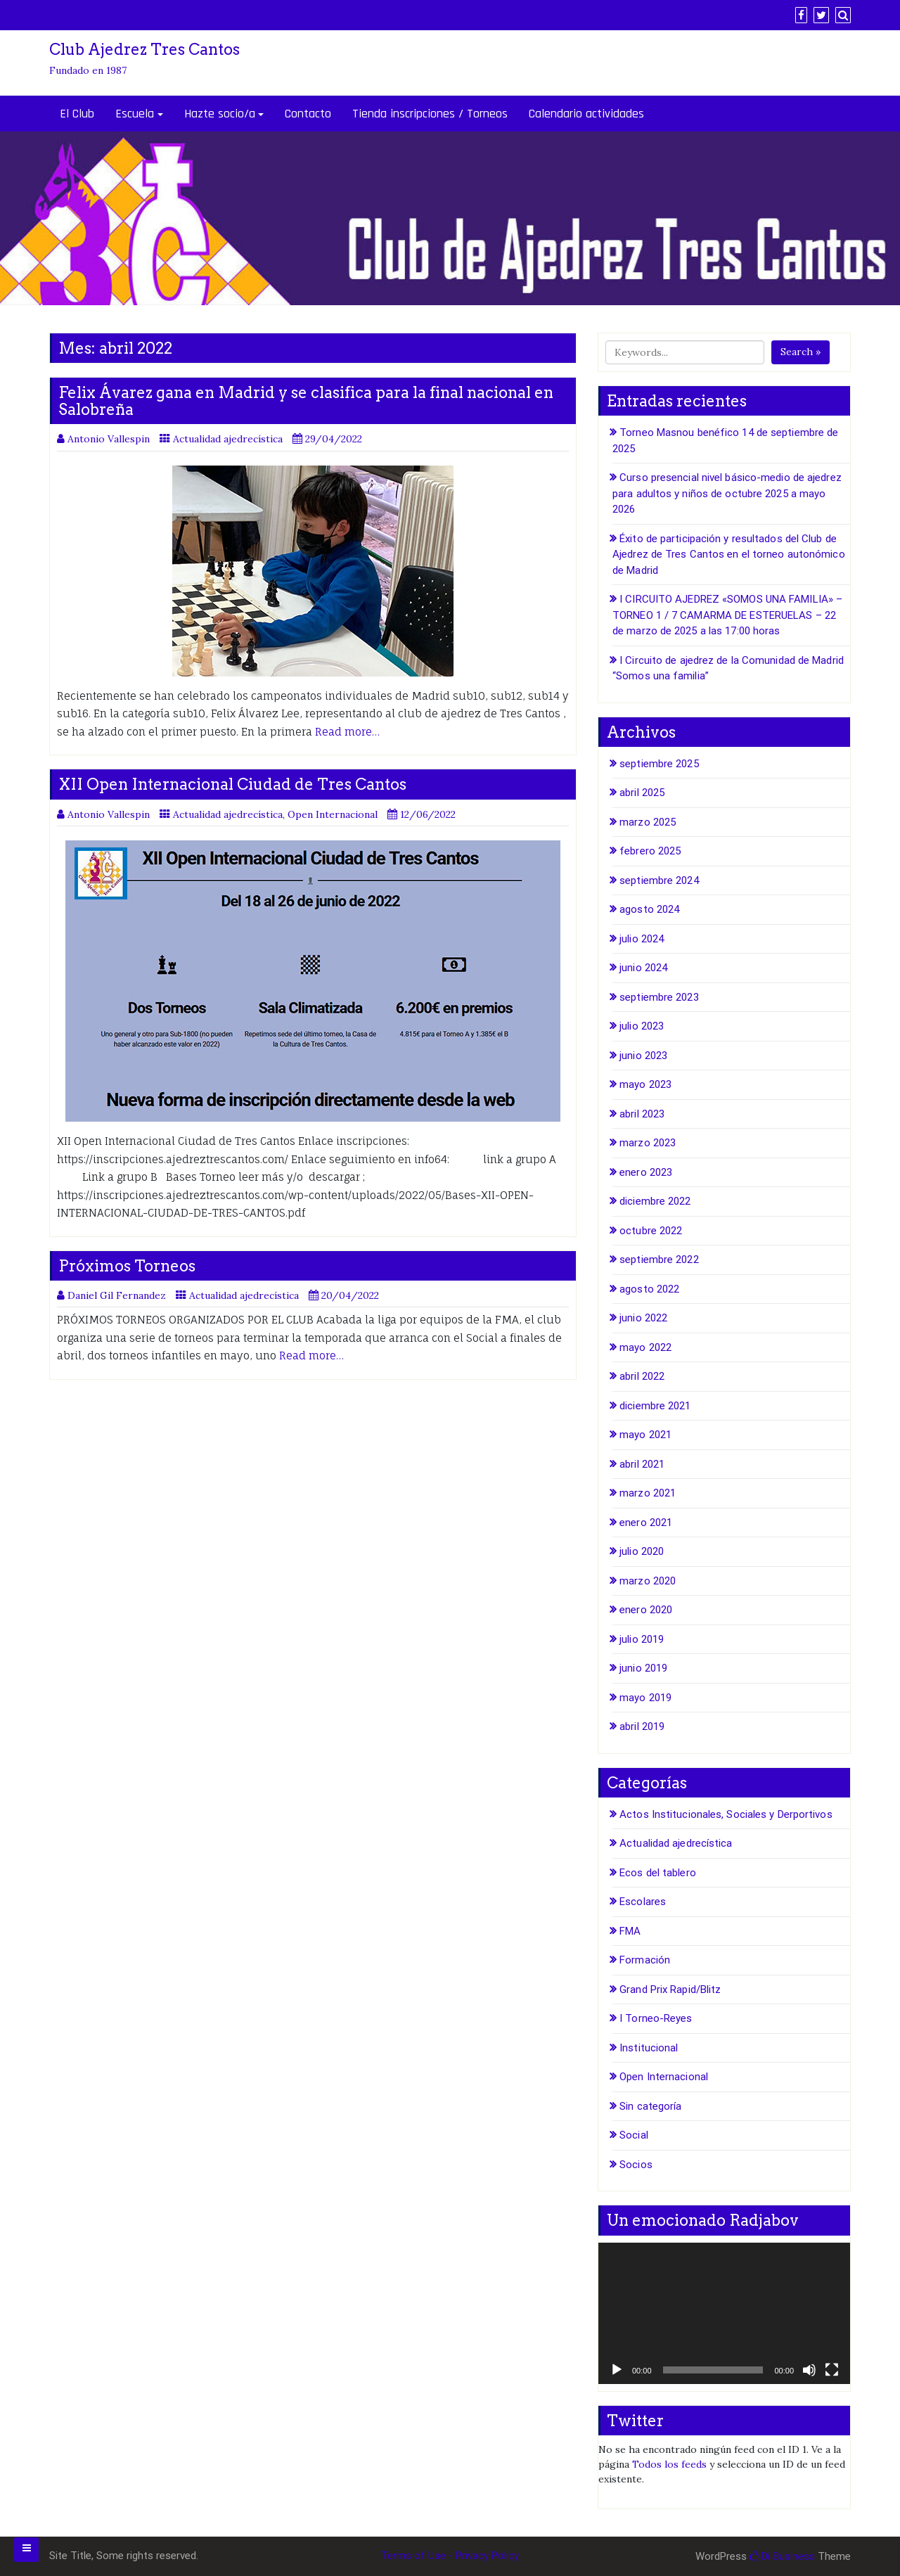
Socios (635, 2164)
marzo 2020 (647, 1581)
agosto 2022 (649, 1289)
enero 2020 (645, 1609)
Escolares (642, 1901)
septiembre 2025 (659, 763)
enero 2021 (645, 1522)
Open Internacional (333, 814)
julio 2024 (641, 939)
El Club (77, 113)
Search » (800, 351)
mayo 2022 (645, 1347)
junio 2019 (643, 1668)
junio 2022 (643, 1318)
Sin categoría (650, 2106)
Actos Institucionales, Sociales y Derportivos (725, 1814)
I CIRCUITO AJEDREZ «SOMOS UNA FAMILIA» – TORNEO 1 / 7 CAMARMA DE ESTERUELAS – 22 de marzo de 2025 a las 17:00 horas (727, 615)
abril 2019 (641, 1726)
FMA (630, 1931)
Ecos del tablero (657, 1872)
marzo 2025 (647, 822)
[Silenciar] (809, 2370)
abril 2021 (641, 1464)
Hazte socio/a (219, 113)
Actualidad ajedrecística (228, 438)
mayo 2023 (645, 1084)
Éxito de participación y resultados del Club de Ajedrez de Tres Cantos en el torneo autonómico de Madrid (728, 554)
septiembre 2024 (659, 880)
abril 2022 (641, 1376)
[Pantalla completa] (832, 2370)
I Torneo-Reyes (655, 2018)
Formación (644, 1960)
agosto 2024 (649, 909)
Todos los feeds (669, 2464)
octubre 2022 (650, 1230)
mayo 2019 (645, 1697)
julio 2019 (641, 1639)
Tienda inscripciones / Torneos (430, 113)
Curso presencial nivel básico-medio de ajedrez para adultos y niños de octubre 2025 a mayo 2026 (727, 493)
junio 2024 (643, 967)
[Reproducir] (617, 2370)
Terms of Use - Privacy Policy (450, 2555)
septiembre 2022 (659, 1259)
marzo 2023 (647, 1142)
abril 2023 (641, 1114)
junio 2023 (643, 1055)
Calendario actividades (586, 113)
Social (633, 2135)
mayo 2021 (645, 1434)
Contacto (308, 113)
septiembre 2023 (659, 997)
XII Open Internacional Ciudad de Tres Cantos (232, 784)
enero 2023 (645, 1172)
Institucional (648, 2048)
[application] (724, 2313)
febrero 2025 (650, 851)
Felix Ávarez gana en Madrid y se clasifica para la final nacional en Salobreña (305, 400)
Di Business (782, 2556)
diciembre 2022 (654, 1201)
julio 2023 (641, 1026)
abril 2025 (641, 792)
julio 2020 (641, 1551)
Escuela (134, 113)
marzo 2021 (647, 1493)
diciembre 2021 (654, 1405)
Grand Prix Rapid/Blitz (670, 1989)
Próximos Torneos (126, 1266)
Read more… (347, 731)
